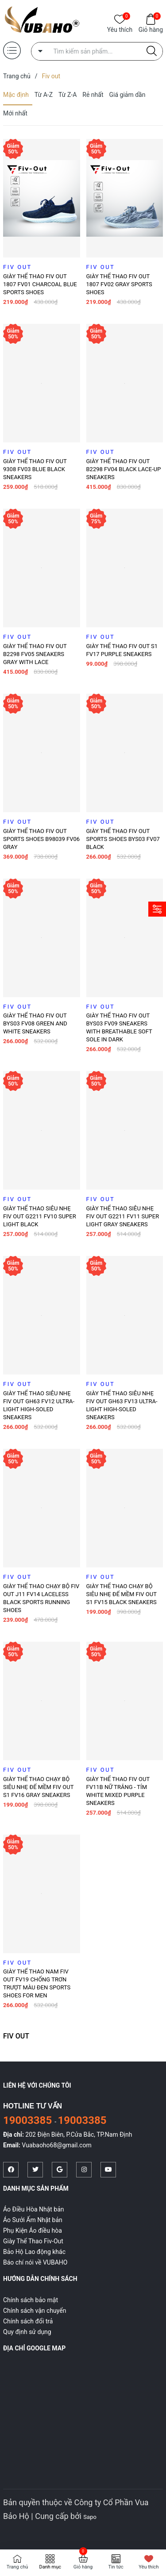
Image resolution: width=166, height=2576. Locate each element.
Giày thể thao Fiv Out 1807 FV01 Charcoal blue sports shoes (40, 284)
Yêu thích (119, 29)
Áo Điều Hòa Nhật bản (33, 2209)
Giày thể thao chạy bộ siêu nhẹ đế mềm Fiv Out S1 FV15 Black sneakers (121, 1594)
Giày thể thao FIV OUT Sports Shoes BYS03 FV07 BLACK (123, 839)
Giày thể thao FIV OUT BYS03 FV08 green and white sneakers (35, 1023)
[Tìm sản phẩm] (97, 51)
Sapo (90, 2517)
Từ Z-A (67, 94)
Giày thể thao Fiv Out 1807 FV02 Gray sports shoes (119, 284)
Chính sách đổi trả (28, 2321)
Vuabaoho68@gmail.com (56, 2145)
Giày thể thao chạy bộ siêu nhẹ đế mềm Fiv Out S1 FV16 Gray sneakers (38, 1787)
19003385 (28, 2120)
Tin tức (116, 2567)
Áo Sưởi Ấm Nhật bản (32, 2219)
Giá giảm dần (127, 94)
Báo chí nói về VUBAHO (35, 2262)
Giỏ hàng (151, 29)
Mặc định (16, 94)
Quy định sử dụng (27, 2331)
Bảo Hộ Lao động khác (34, 2251)
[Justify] (151, 51)
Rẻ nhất (92, 94)
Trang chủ (17, 2567)
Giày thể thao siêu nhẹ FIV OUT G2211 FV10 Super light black (39, 1216)
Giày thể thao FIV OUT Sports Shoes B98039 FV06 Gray (41, 839)
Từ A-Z (44, 94)
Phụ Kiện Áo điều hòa (32, 2230)
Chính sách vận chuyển (34, 2310)
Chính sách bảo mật (30, 2299)
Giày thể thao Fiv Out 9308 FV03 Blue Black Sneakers (34, 469)
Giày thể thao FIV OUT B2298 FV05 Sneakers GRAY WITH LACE (34, 654)
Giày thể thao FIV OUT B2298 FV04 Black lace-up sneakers (123, 469)
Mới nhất (15, 113)
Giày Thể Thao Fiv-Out (33, 2241)
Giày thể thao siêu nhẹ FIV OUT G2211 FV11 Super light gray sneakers (122, 1216)
